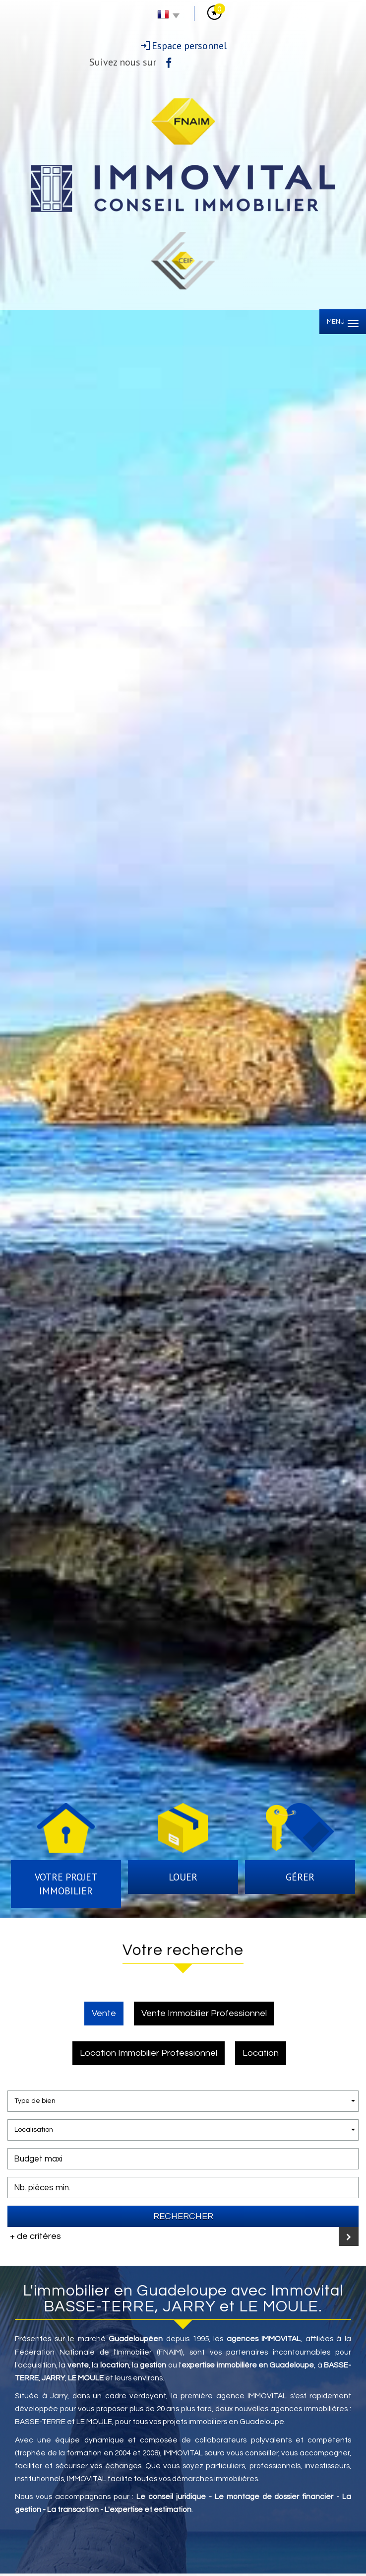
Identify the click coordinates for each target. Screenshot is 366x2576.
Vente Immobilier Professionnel (204, 2013)
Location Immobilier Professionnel (148, 2053)
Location (261, 2053)
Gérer (300, 1877)
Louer (183, 1877)
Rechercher (183, 2216)
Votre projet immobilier (66, 1884)
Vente (104, 2013)
